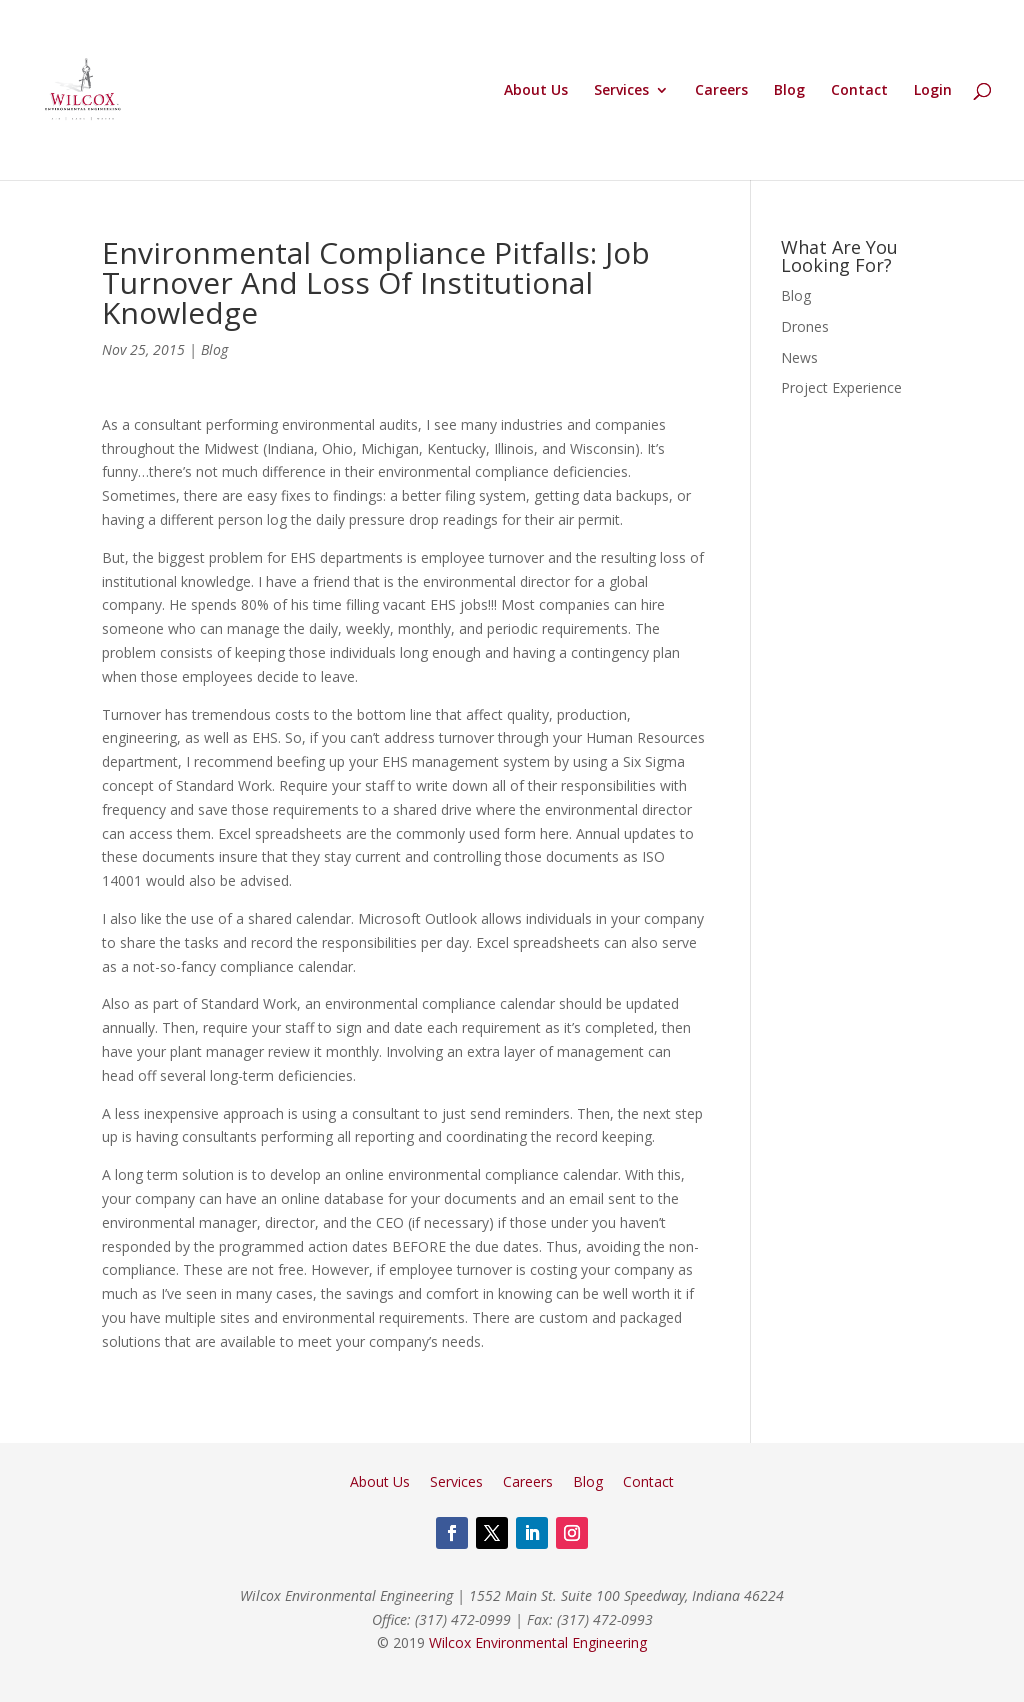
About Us (536, 91)
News (799, 357)
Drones (805, 326)
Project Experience (841, 387)
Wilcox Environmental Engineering (538, 1642)
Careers (721, 91)
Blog (789, 91)
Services (621, 91)
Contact (859, 91)
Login (933, 91)
